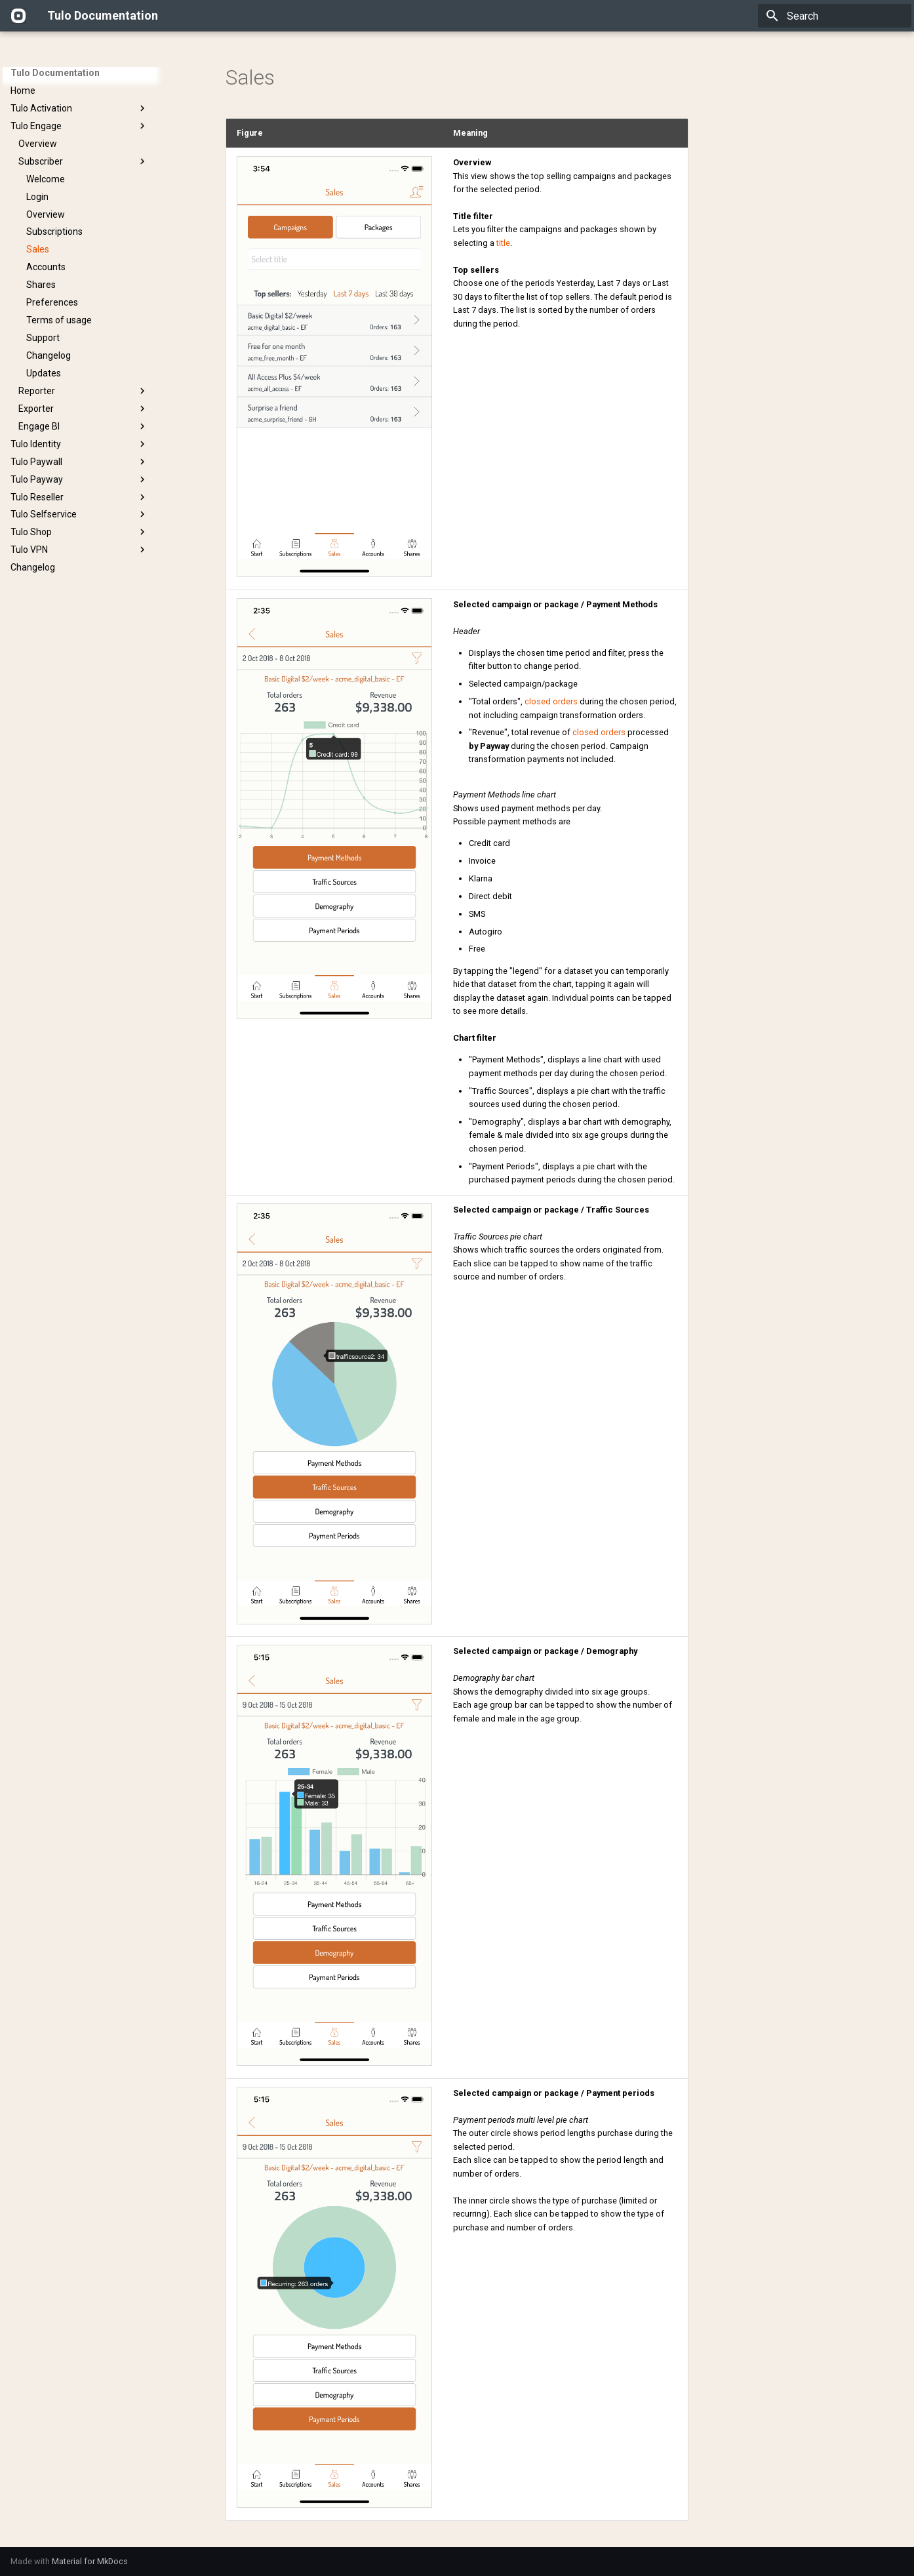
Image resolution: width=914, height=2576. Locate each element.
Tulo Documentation (55, 73)
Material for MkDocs (90, 2561)
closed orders (551, 701)
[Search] (834, 16)
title (503, 243)
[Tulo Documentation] (18, 16)
